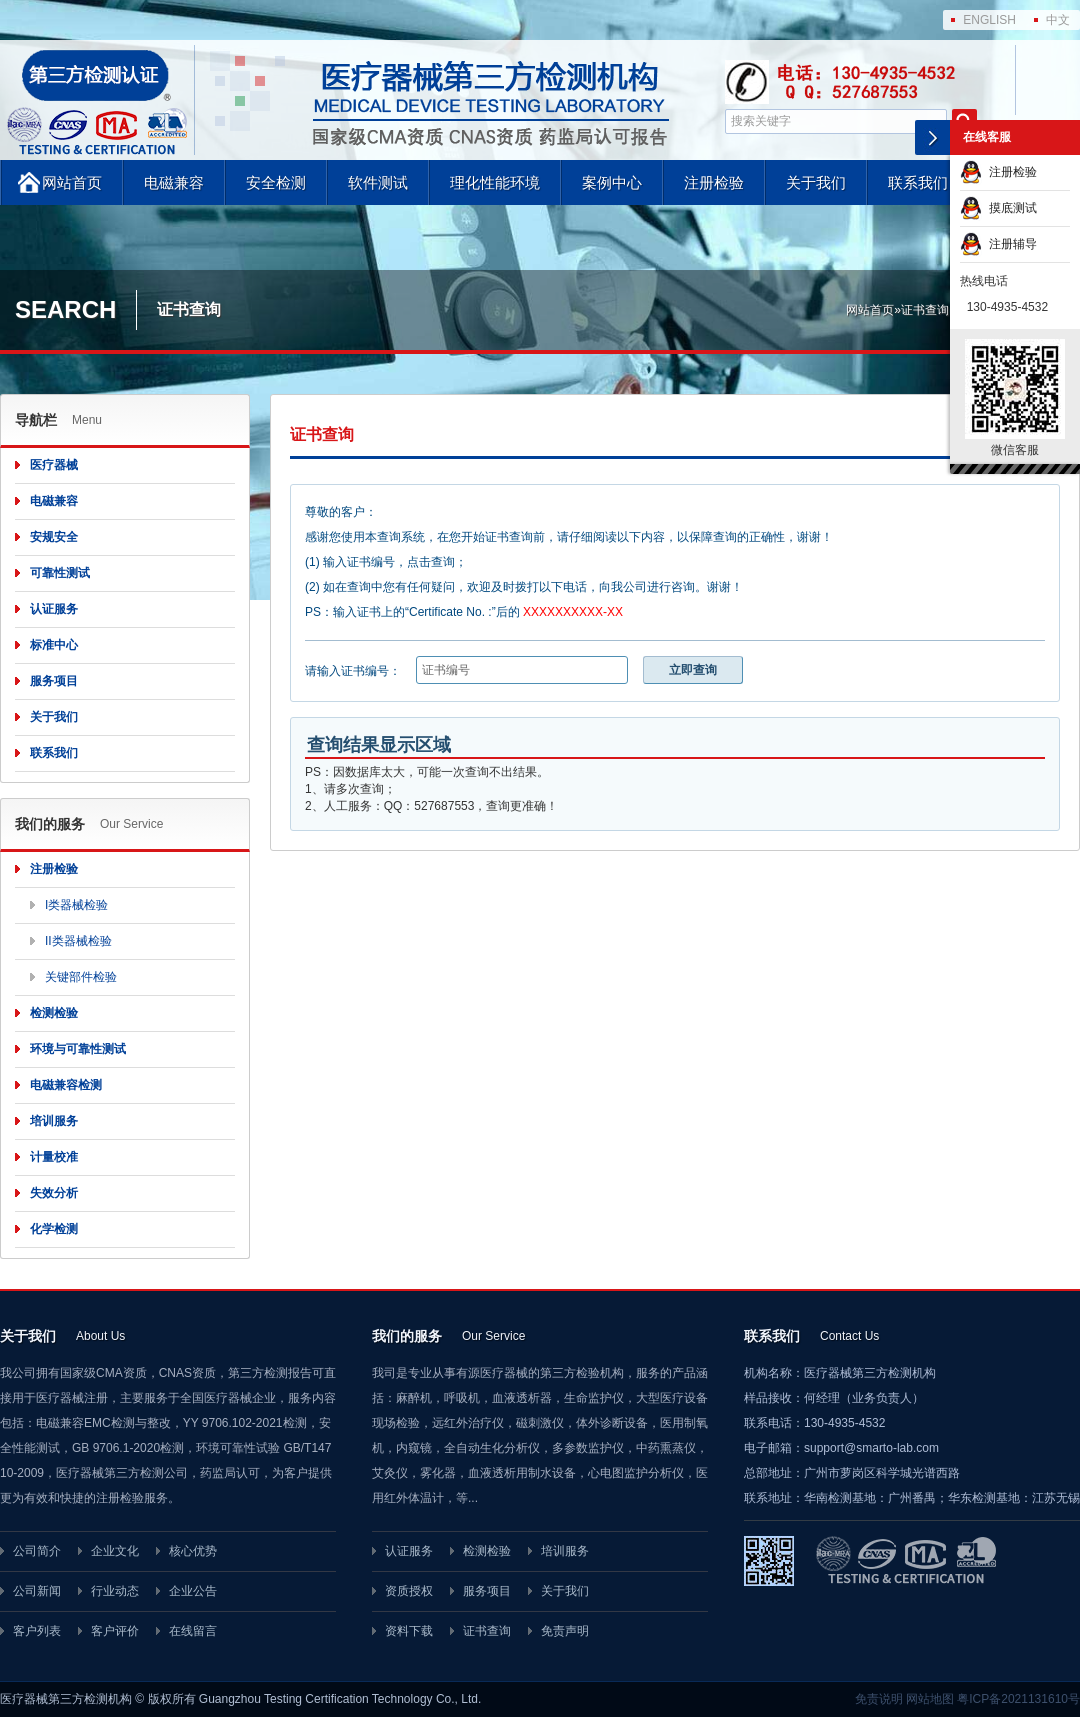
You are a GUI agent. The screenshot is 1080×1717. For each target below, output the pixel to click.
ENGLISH (989, 20)
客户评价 (115, 1631)
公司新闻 (37, 1591)
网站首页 (72, 182)
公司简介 (37, 1551)
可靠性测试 (60, 573)
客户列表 (37, 1631)
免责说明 (879, 1699)
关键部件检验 (81, 977)
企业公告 (193, 1591)
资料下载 (409, 1631)
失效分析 (54, 1193)
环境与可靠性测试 (78, 1049)
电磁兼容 (174, 182)
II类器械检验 (78, 941)
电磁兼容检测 (66, 1085)
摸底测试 (998, 208)
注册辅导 (998, 244)
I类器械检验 (76, 905)
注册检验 (714, 182)
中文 (1058, 20)
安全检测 (276, 182)
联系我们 (918, 182)
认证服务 (54, 609)
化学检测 (54, 1229)
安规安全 (54, 537)
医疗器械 (54, 465)
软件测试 (378, 182)
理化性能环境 (495, 182)
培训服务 (54, 1121)
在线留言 (193, 1631)
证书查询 (925, 310)
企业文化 (115, 1551)
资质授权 (409, 1591)
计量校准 (54, 1157)
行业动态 (115, 1591)
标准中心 (54, 645)
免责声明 (565, 1631)
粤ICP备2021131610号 (1018, 1699)
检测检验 (54, 1013)
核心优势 (193, 1551)
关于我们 (816, 182)
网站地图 (930, 1699)
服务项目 (54, 681)
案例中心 (612, 182)
